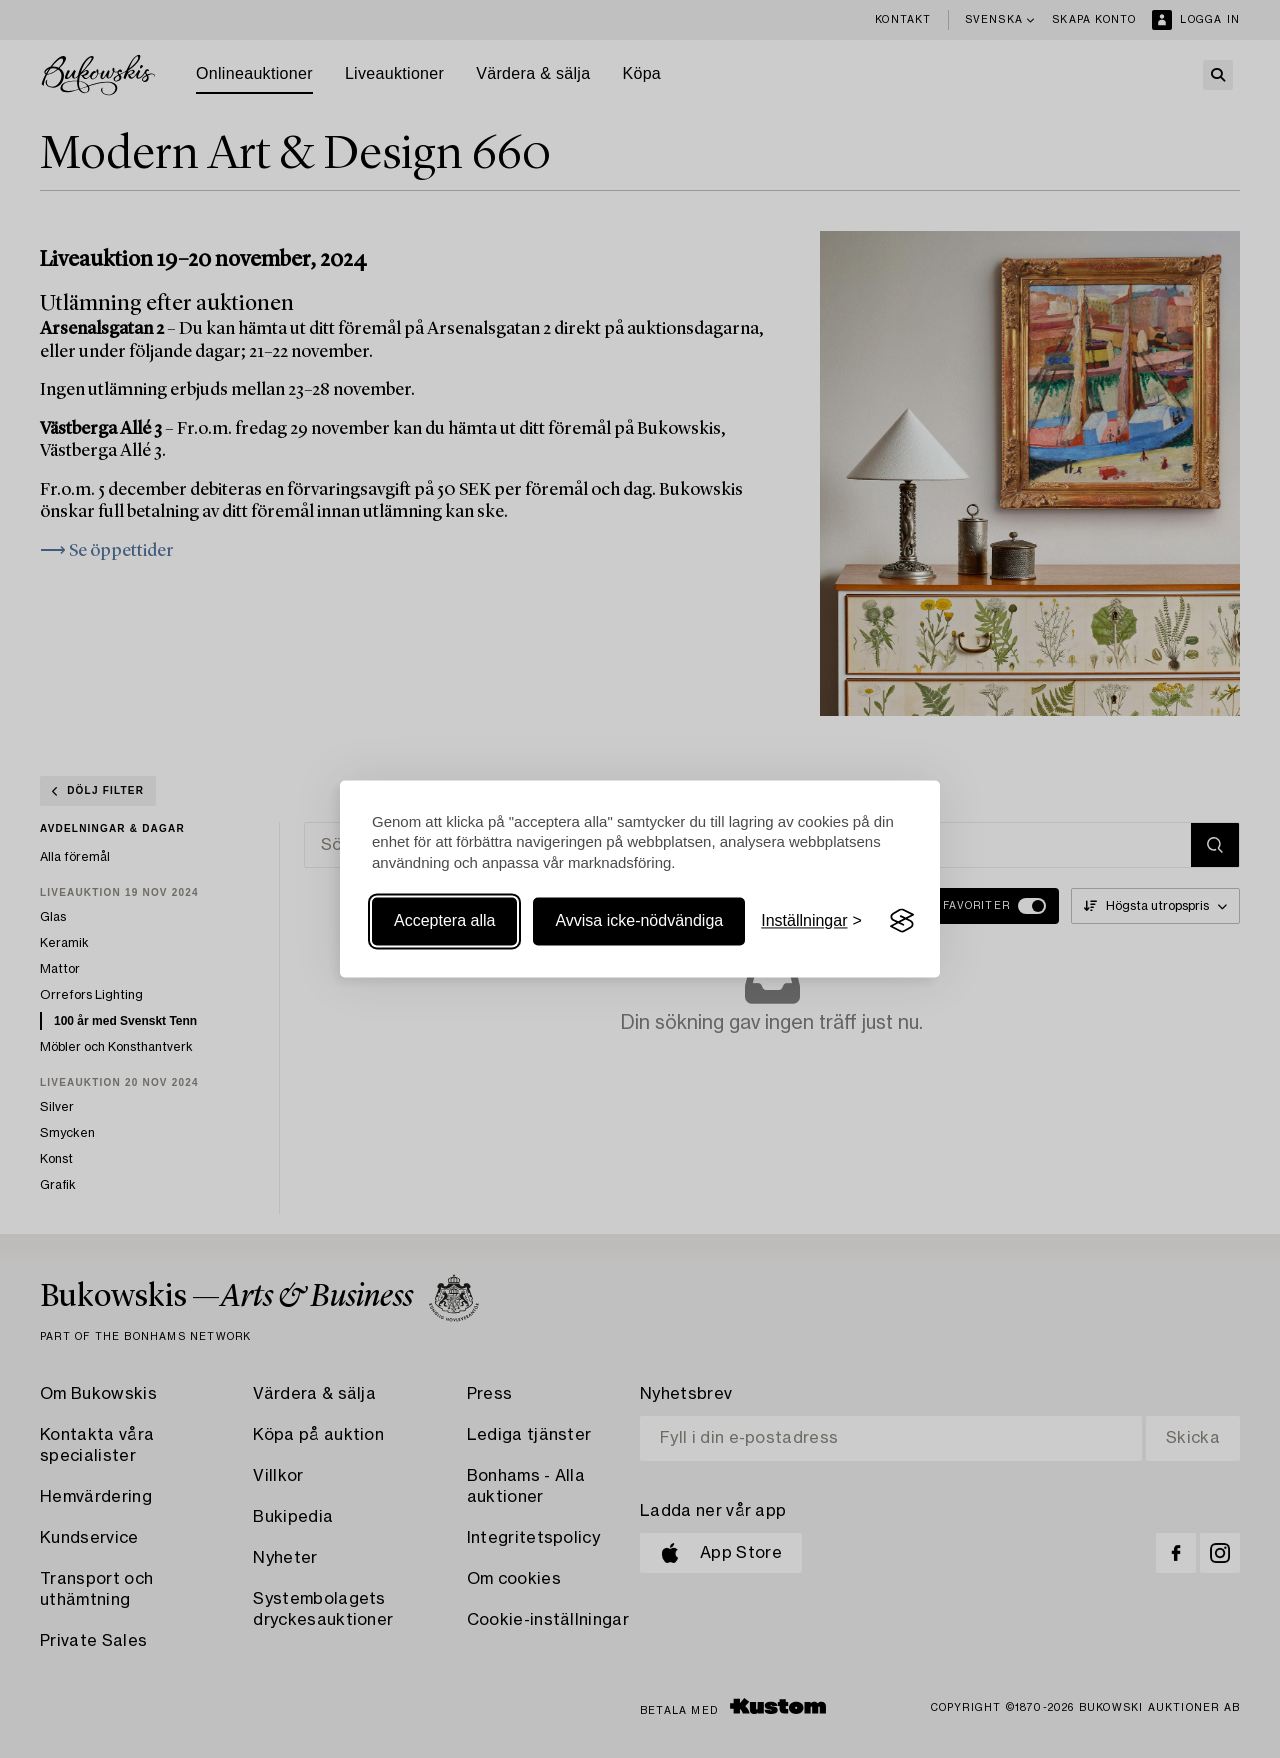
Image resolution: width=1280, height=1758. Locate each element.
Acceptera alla (444, 920)
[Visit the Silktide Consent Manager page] (902, 921)
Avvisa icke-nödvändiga (639, 920)
